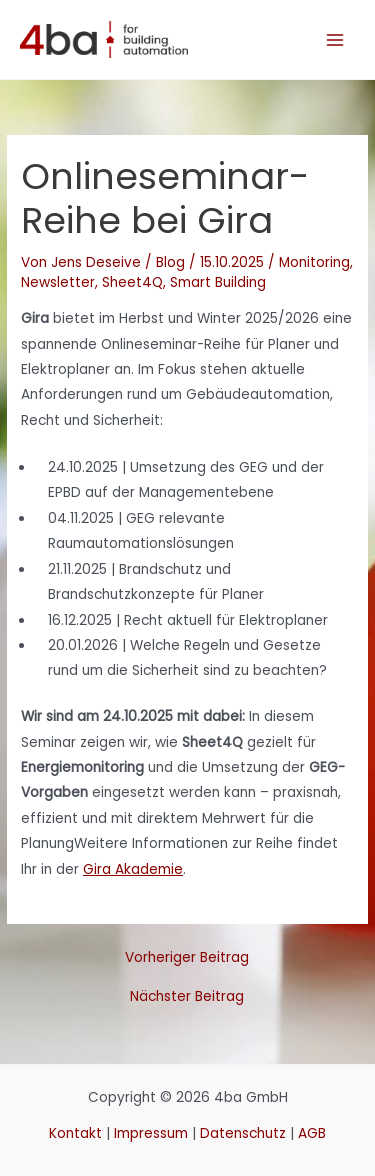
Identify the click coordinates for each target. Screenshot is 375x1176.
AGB (312, 1133)
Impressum (151, 1133)
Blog (170, 262)
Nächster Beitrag (187, 997)
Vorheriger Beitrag (187, 958)
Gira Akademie (133, 869)
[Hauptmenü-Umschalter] (335, 39)
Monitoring (314, 262)
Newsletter (58, 282)
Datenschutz (243, 1133)
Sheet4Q (132, 282)
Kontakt (75, 1133)
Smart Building (218, 282)
